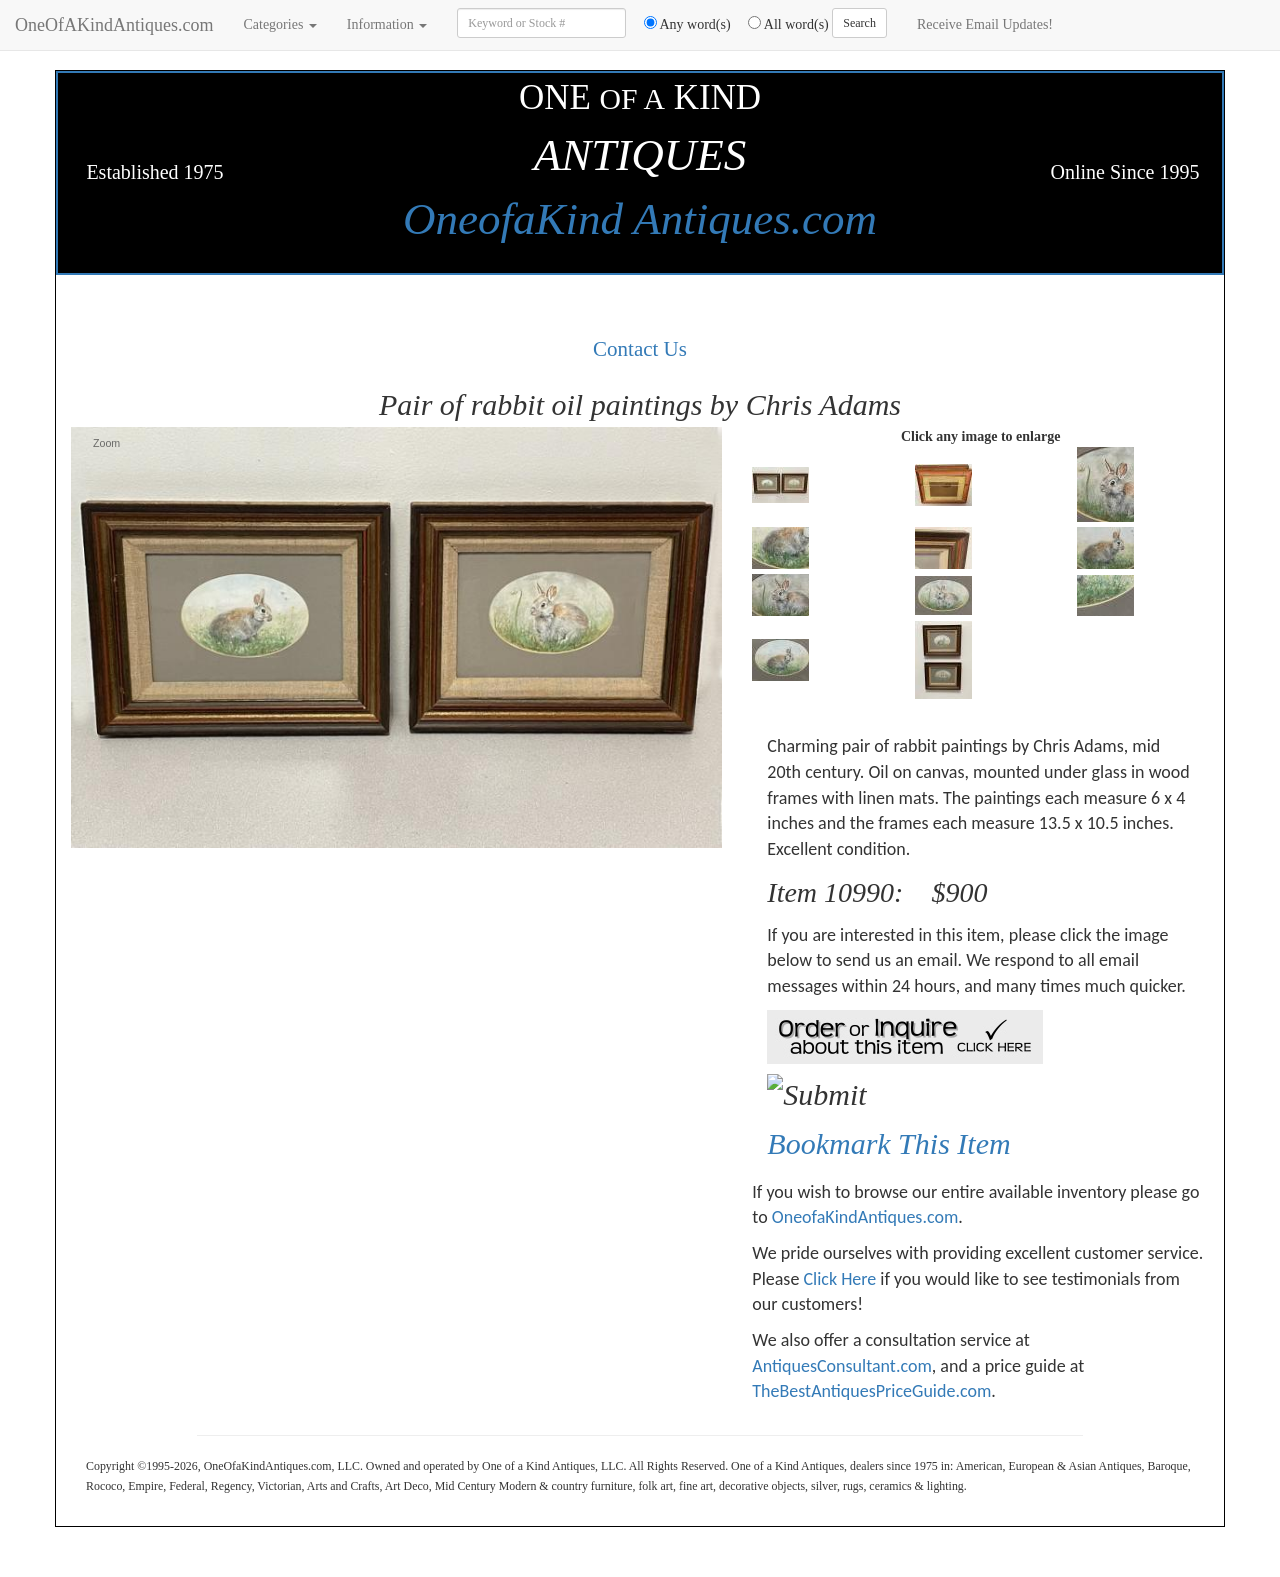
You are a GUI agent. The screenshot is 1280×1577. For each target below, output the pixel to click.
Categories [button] (279, 24)
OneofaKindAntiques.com (865, 1217)
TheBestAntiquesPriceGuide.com (871, 1391)
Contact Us (640, 349)
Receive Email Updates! (985, 24)
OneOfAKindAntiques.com (114, 25)
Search (859, 23)
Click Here (839, 1279)
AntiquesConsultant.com (841, 1366)
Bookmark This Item (888, 1143)
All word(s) (781, 24)
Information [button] (387, 24)
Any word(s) (680, 24)
